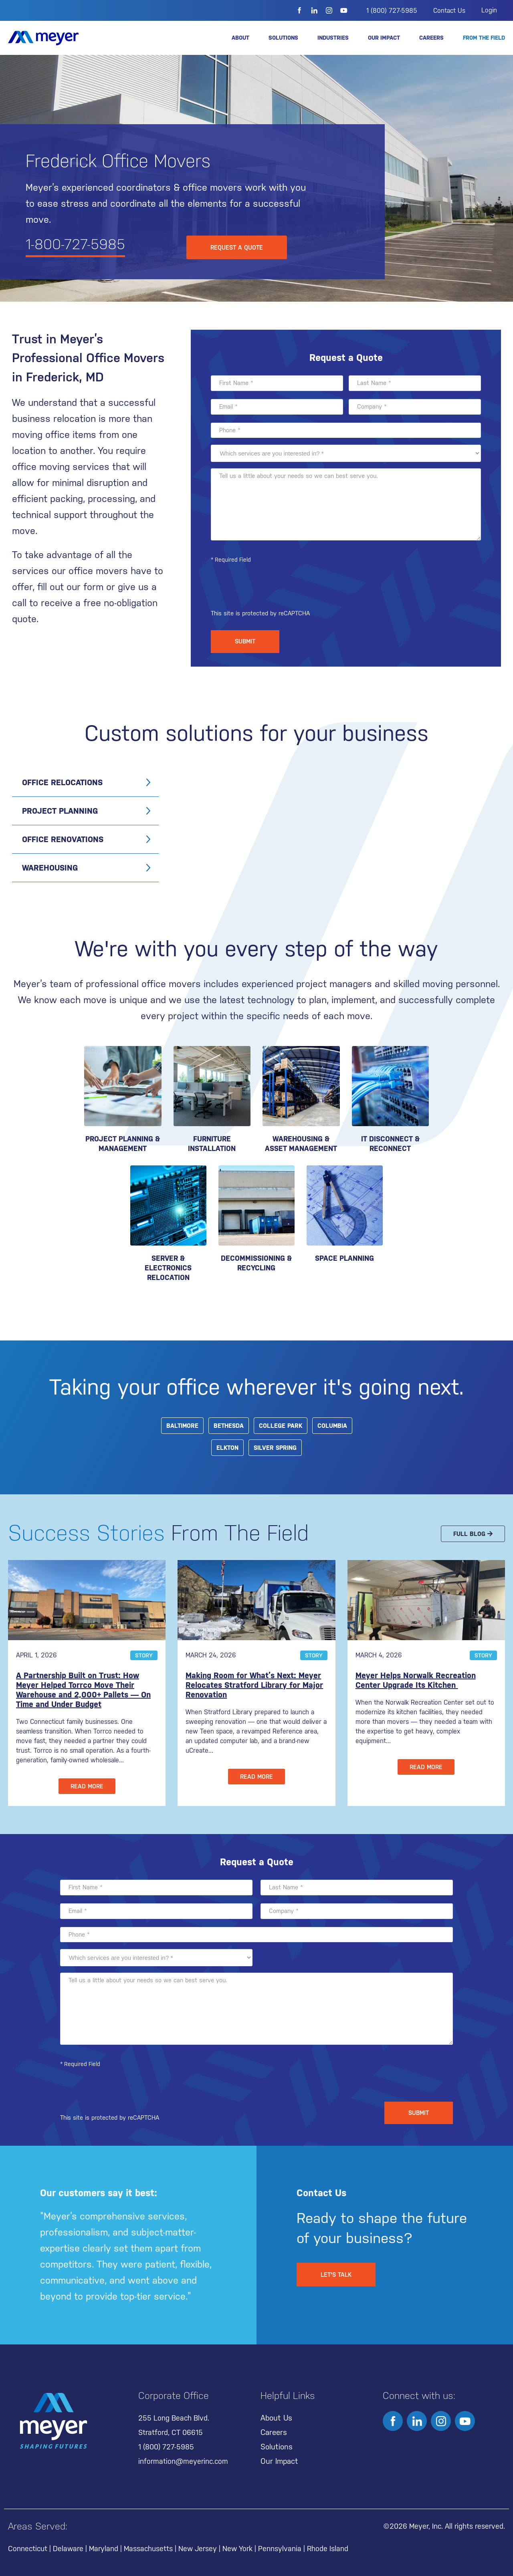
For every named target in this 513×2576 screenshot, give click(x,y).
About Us (276, 2417)
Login (489, 10)
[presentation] (272, 589)
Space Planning (344, 1258)
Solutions (283, 37)
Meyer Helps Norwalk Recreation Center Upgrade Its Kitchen (415, 1680)
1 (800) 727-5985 (391, 10)
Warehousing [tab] (50, 868)
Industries (333, 37)
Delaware (68, 2548)
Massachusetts (148, 2548)
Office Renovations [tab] (62, 839)
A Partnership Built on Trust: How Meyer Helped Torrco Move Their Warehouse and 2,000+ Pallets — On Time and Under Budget (83, 1690)
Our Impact (384, 37)
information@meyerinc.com (183, 2461)
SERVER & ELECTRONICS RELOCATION (168, 1268)
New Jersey (197, 2548)
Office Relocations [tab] (62, 782)
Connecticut (27, 2548)
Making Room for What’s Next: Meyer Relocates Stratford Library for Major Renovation (254, 1685)
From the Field (484, 37)
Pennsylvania (279, 2548)
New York (237, 2548)
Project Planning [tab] (60, 811)
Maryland (103, 2548)
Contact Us (449, 10)
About (240, 37)
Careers (431, 37)
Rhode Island (327, 2548)
